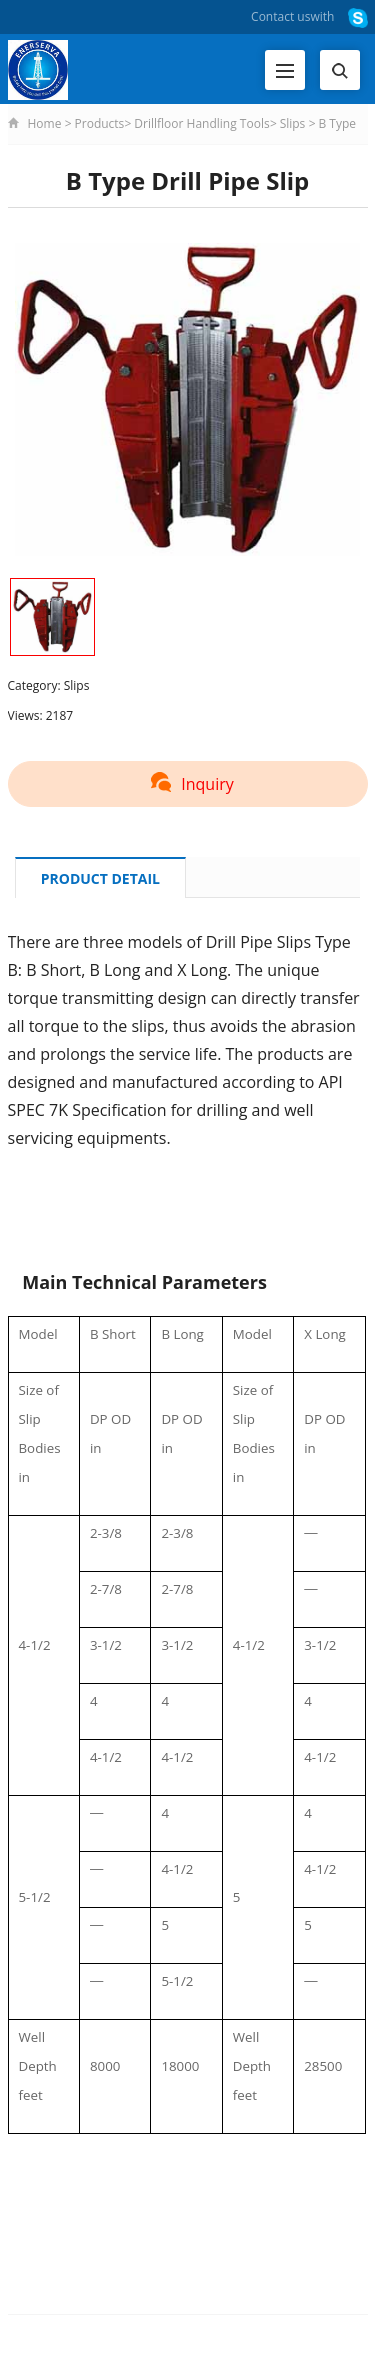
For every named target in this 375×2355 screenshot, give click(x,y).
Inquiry (187, 784)
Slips (293, 123)
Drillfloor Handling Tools (201, 123)
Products (100, 123)
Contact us (280, 16)
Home (45, 123)
